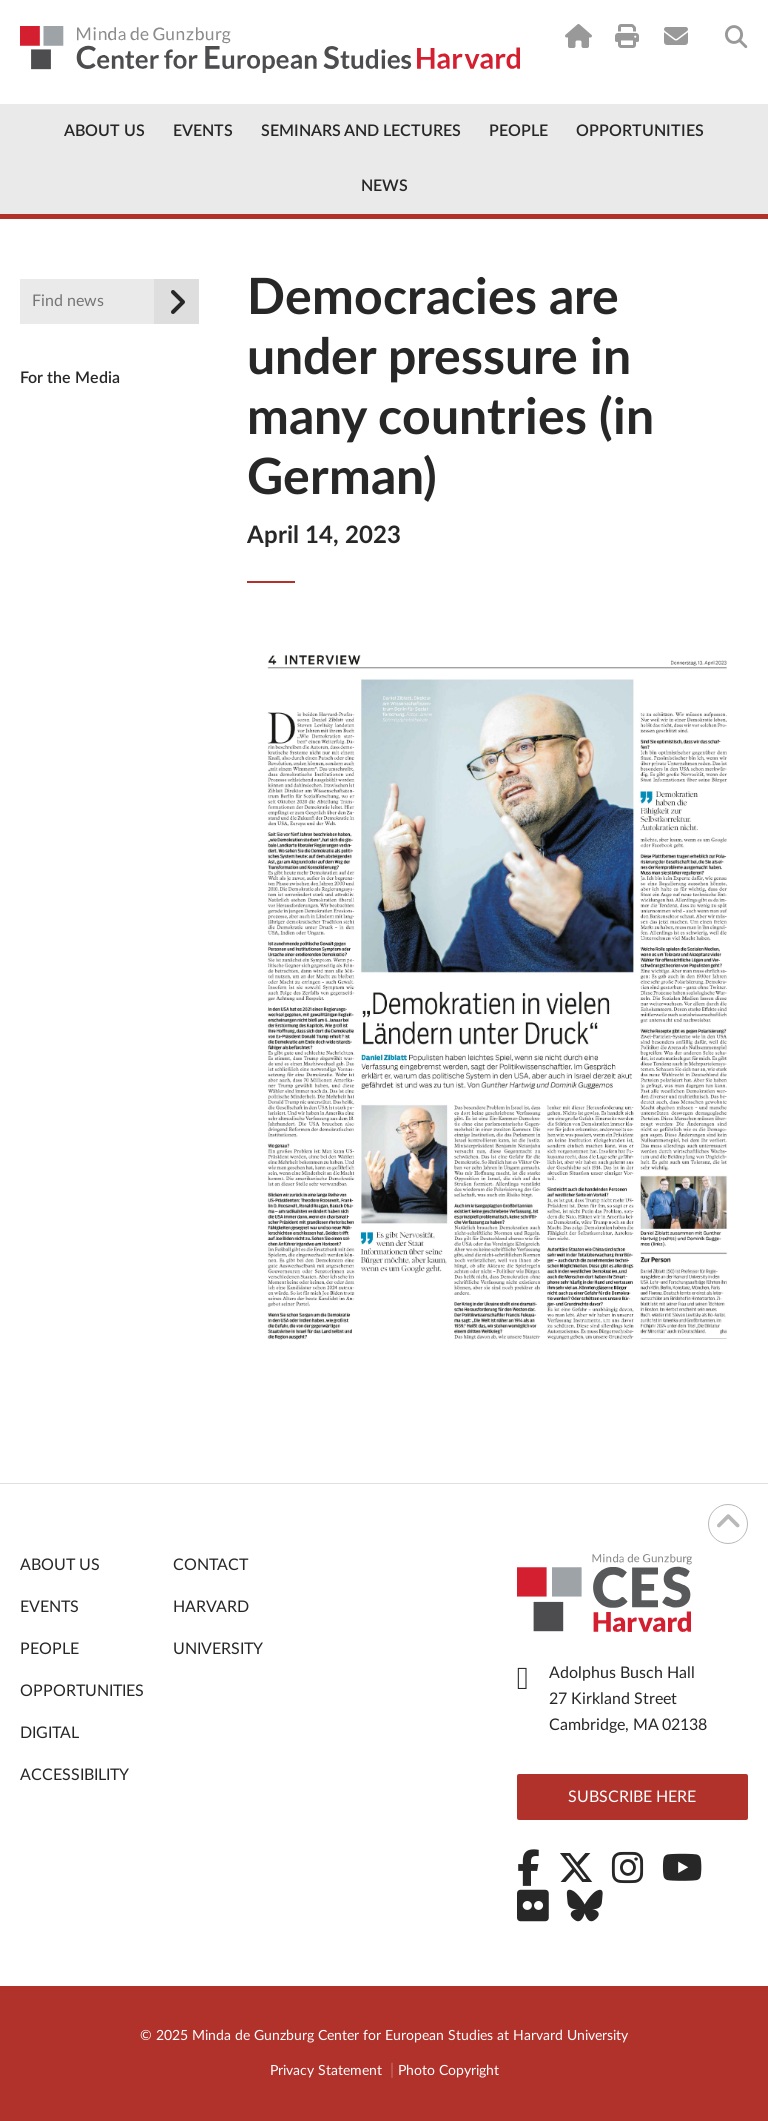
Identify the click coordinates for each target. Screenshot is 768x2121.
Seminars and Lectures (361, 131)
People (518, 131)
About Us (104, 131)
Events (203, 131)
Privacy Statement (326, 2071)
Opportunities (640, 131)
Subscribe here (632, 1797)
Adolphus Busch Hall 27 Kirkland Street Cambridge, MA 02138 (628, 1699)
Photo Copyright (448, 2071)
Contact (210, 1565)
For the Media (70, 378)
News (384, 186)
